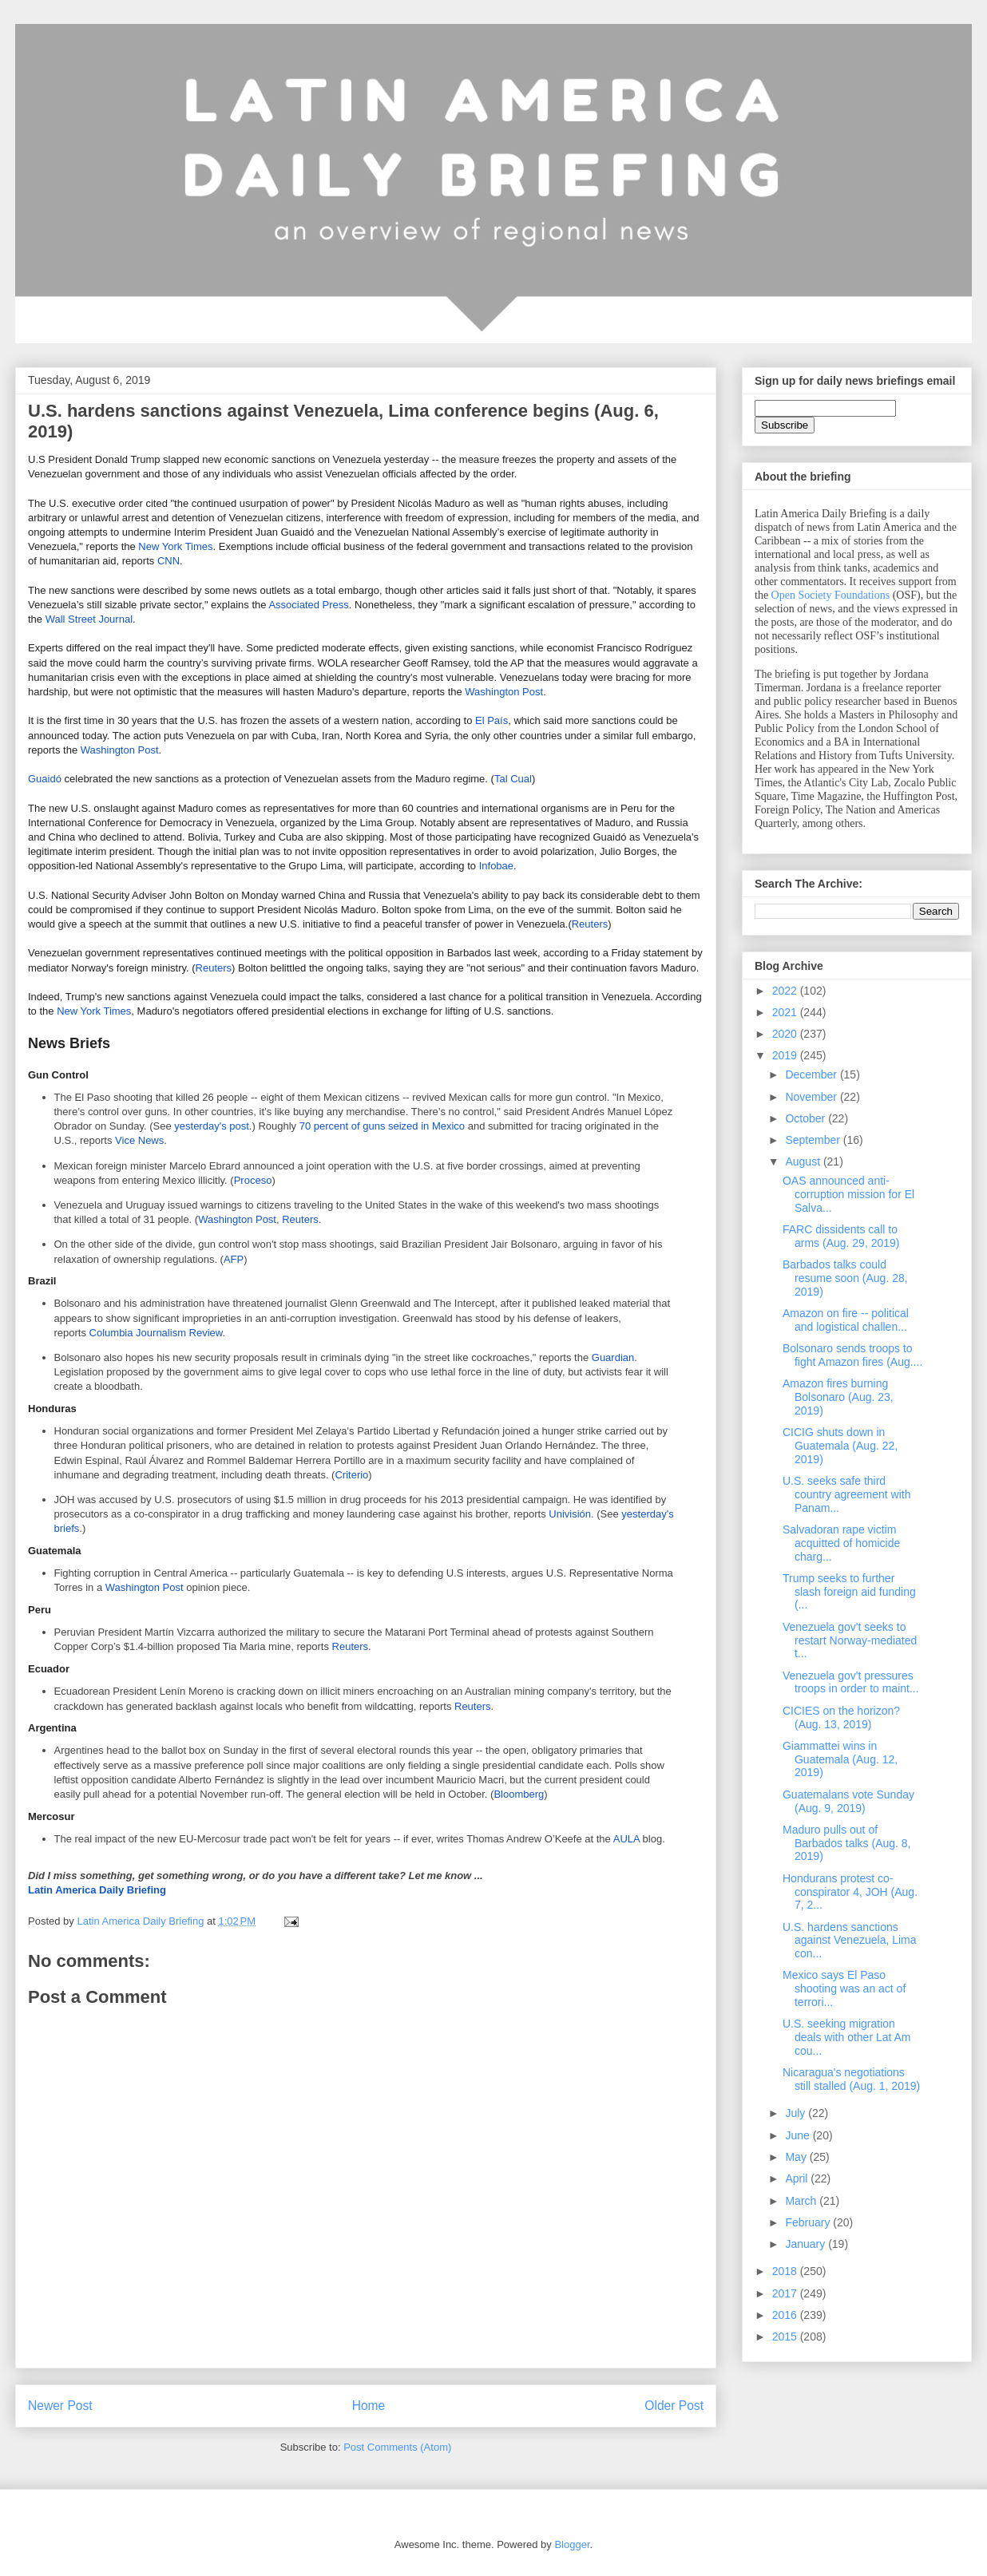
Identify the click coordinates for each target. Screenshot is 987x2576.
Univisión (570, 1514)
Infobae (496, 866)
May (797, 2157)
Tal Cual (513, 779)
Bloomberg (519, 1794)
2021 (786, 1012)
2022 (786, 990)
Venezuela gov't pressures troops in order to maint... (851, 1682)
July (796, 2113)
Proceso (253, 1180)
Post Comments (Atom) (397, 2447)
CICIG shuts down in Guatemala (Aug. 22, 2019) (840, 1446)
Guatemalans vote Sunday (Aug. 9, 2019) (848, 1801)
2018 (786, 2271)
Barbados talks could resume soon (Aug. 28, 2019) (845, 1278)
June (798, 2135)
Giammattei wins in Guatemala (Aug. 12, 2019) (840, 1759)
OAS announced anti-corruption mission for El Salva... (848, 1194)
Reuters (590, 924)
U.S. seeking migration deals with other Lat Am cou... (847, 2037)
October (806, 1118)
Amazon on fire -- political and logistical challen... (846, 1320)
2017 (786, 2293)
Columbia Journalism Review (156, 1333)
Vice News (139, 1140)
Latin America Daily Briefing (97, 1890)
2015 (786, 2336)
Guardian (613, 1357)
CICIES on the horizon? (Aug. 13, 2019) (841, 1717)
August (803, 1161)
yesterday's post (211, 1126)
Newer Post (60, 2405)
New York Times (175, 546)
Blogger (571, 2544)
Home (369, 2405)
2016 (786, 2315)
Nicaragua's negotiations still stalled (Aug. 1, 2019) (851, 2079)
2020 (786, 1033)
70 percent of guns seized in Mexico (382, 1126)
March (802, 2200)
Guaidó (44, 779)
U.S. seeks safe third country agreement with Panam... (847, 1494)
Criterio (351, 1475)
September (813, 1140)
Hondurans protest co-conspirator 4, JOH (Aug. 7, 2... (850, 1892)
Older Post (674, 2405)
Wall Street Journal (89, 619)
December (812, 1074)
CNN (168, 561)
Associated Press (308, 605)
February (809, 2222)
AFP (234, 1259)
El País (491, 720)
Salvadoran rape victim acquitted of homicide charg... (841, 1543)
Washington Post (504, 692)
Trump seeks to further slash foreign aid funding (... (849, 1592)
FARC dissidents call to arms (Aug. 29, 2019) (841, 1236)
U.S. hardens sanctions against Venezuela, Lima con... (850, 1941)
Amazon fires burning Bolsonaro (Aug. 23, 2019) (838, 1397)
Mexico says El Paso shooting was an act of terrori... (844, 1988)
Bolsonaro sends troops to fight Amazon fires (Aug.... (852, 1355)
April (798, 2178)
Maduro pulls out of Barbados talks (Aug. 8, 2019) (847, 1843)
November (812, 1096)
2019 (786, 1055)
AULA (626, 1839)
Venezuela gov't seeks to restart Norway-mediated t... (850, 1640)
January (806, 2244)
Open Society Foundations (830, 595)
